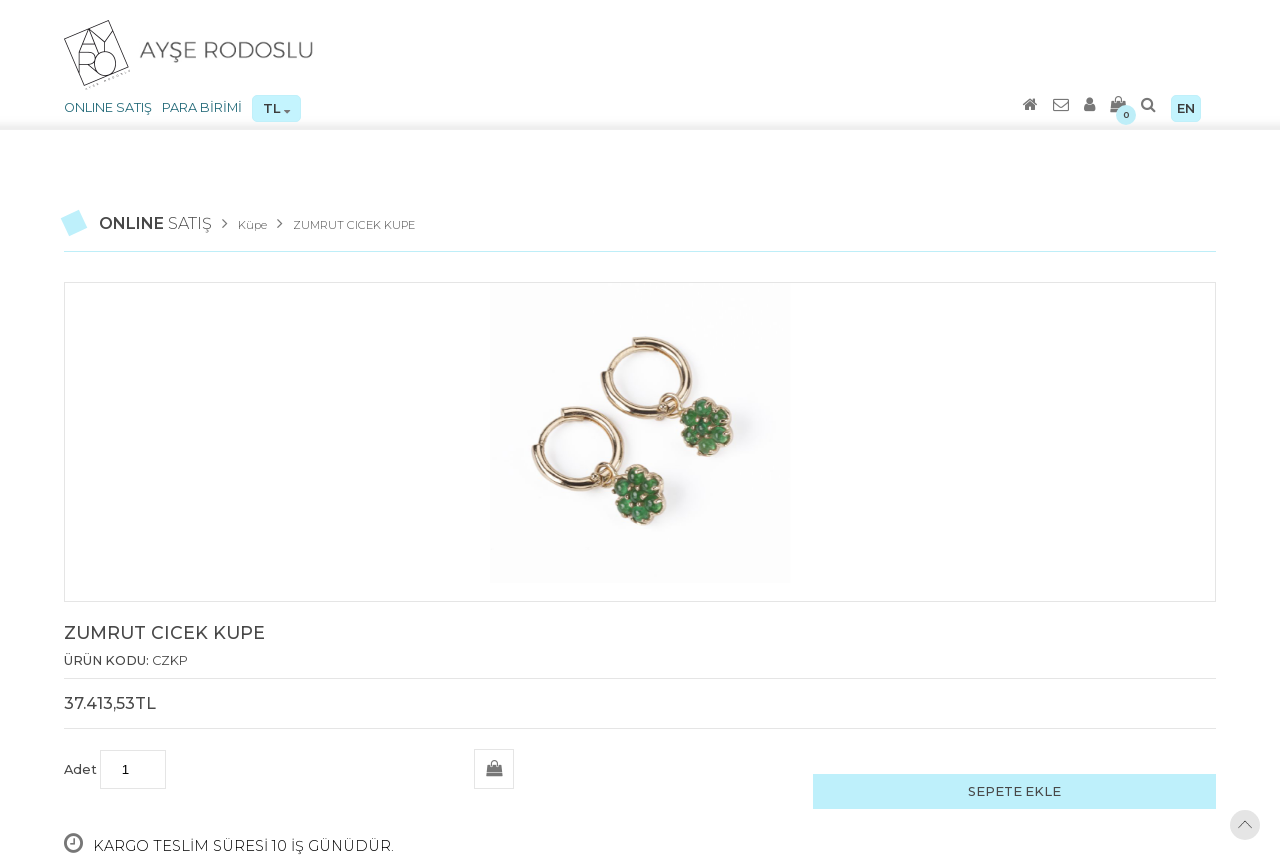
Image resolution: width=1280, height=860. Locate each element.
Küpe (252, 225)
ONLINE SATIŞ (108, 107)
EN (1186, 108)
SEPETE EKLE (1014, 791)
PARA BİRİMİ (202, 107)
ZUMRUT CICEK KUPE (354, 225)
